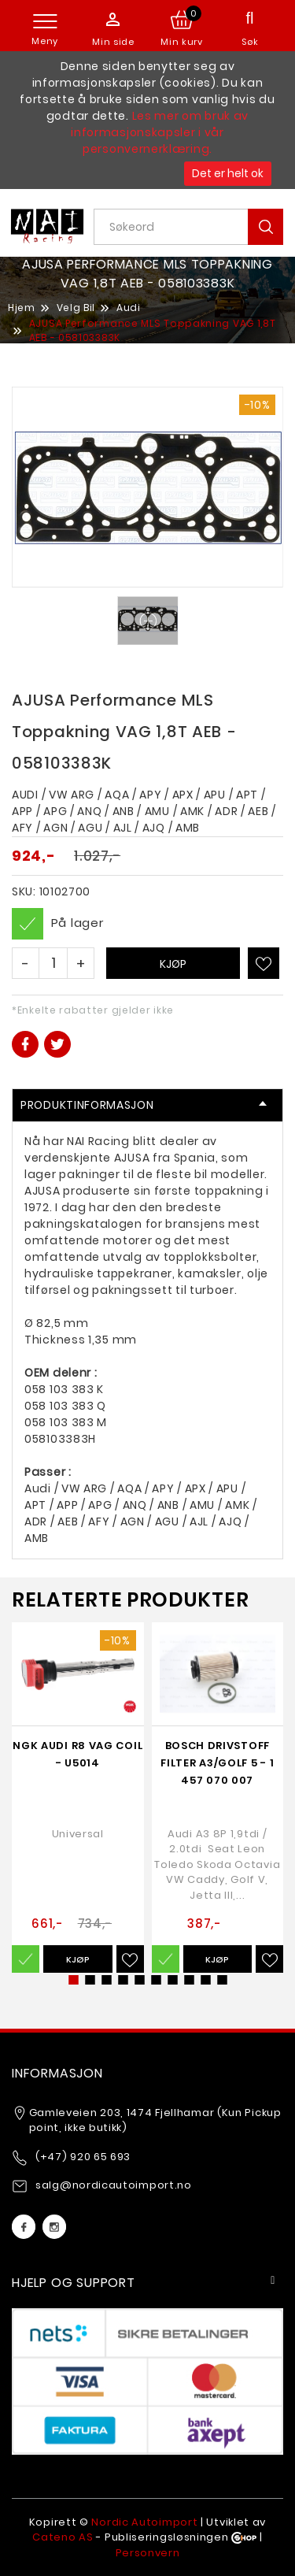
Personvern (148, 2552)
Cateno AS (62, 2537)
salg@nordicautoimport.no (113, 2185)
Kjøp (173, 964)
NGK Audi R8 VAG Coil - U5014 (77, 1754)
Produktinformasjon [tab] (143, 1105)
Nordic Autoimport (144, 2522)
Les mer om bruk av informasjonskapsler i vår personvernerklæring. (160, 132)
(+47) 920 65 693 (83, 2156)
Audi (128, 307)
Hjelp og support (73, 2283)
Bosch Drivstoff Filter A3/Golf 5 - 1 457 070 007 (217, 1763)
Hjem (21, 307)
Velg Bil (76, 307)
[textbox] (194, 226)
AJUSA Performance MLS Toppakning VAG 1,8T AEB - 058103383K (152, 330)
